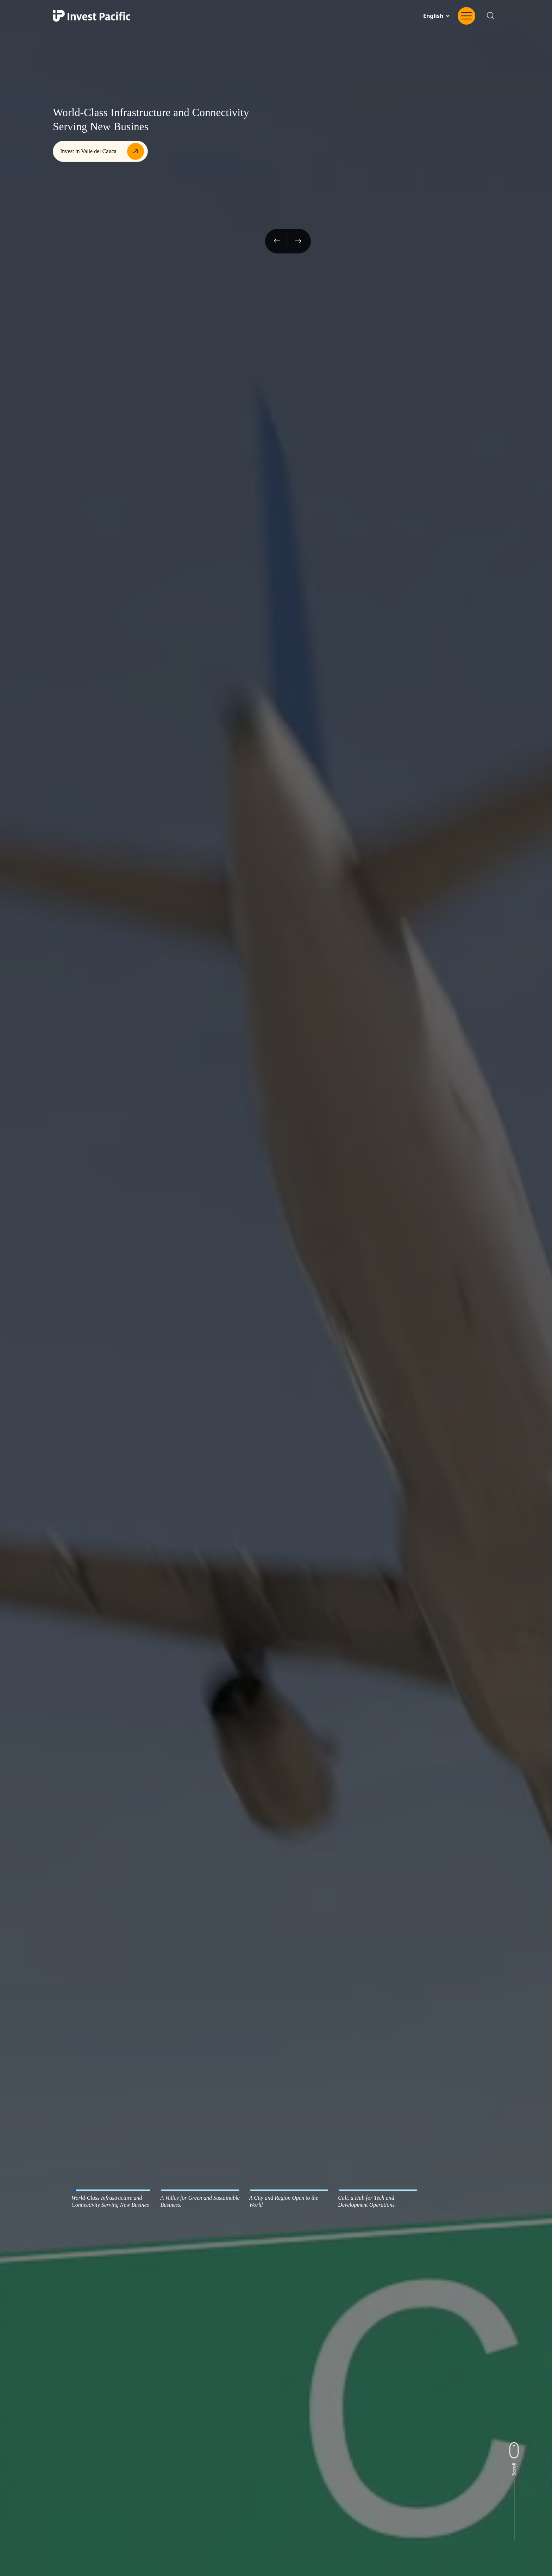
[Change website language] (436, 16)
